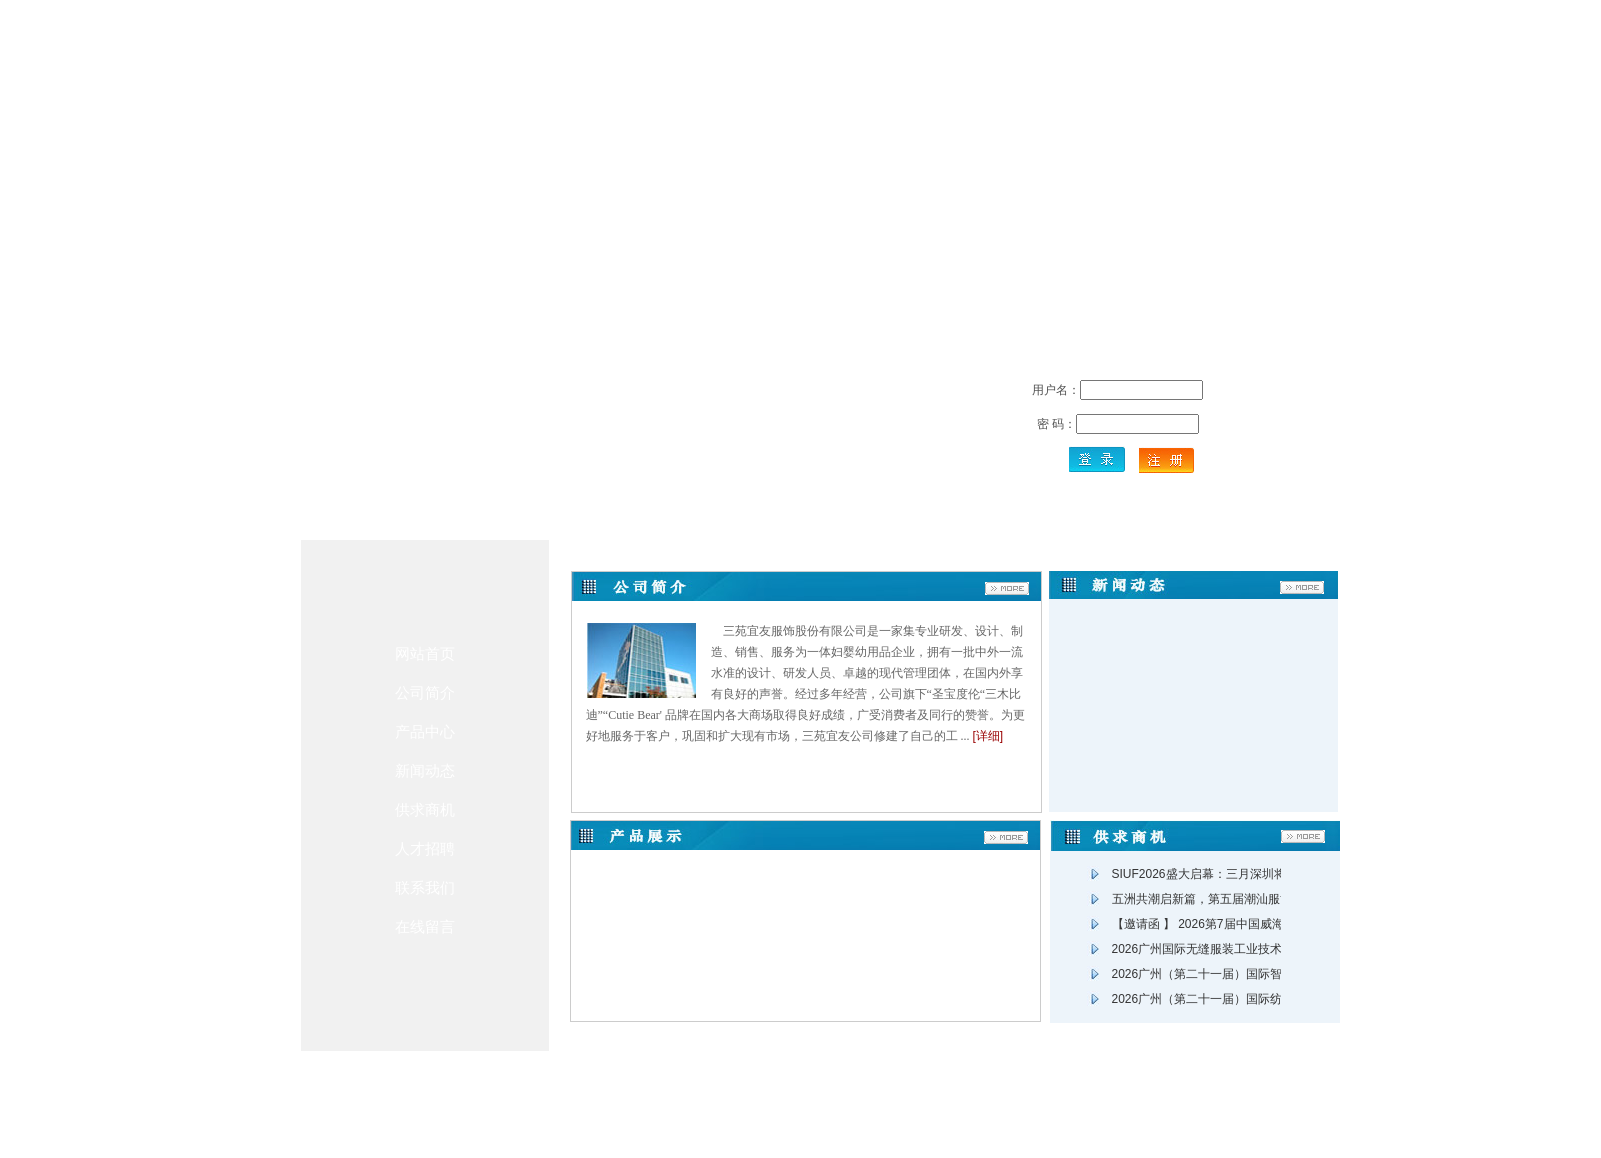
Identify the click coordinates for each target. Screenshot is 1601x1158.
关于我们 (679, 1086)
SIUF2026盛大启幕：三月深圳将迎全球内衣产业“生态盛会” (1269, 874)
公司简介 (425, 692)
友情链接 (919, 1086)
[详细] (988, 736)
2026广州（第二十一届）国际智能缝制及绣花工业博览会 (1263, 974)
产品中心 (425, 731)
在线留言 (425, 926)
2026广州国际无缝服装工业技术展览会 (1215, 949)
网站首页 (425, 653)
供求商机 (425, 809)
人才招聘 (425, 848)
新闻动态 (425, 770)
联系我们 (425, 887)
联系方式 (739, 1086)
